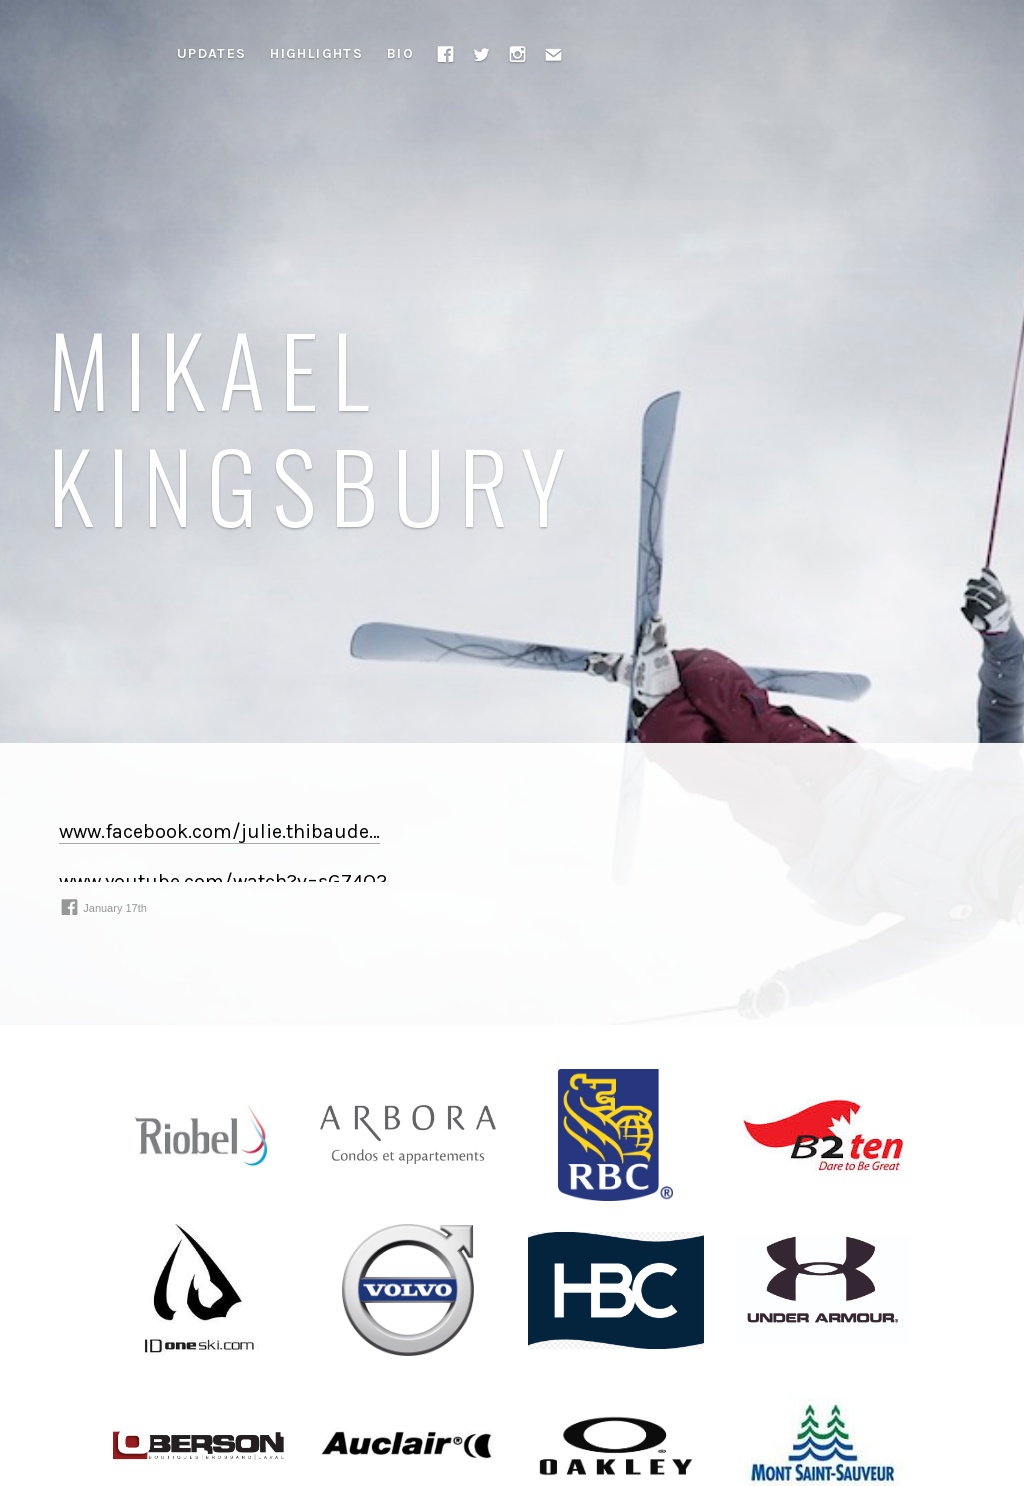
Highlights (316, 53)
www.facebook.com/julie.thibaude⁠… (219, 831)
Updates (212, 53)
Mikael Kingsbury (314, 425)
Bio (400, 53)
